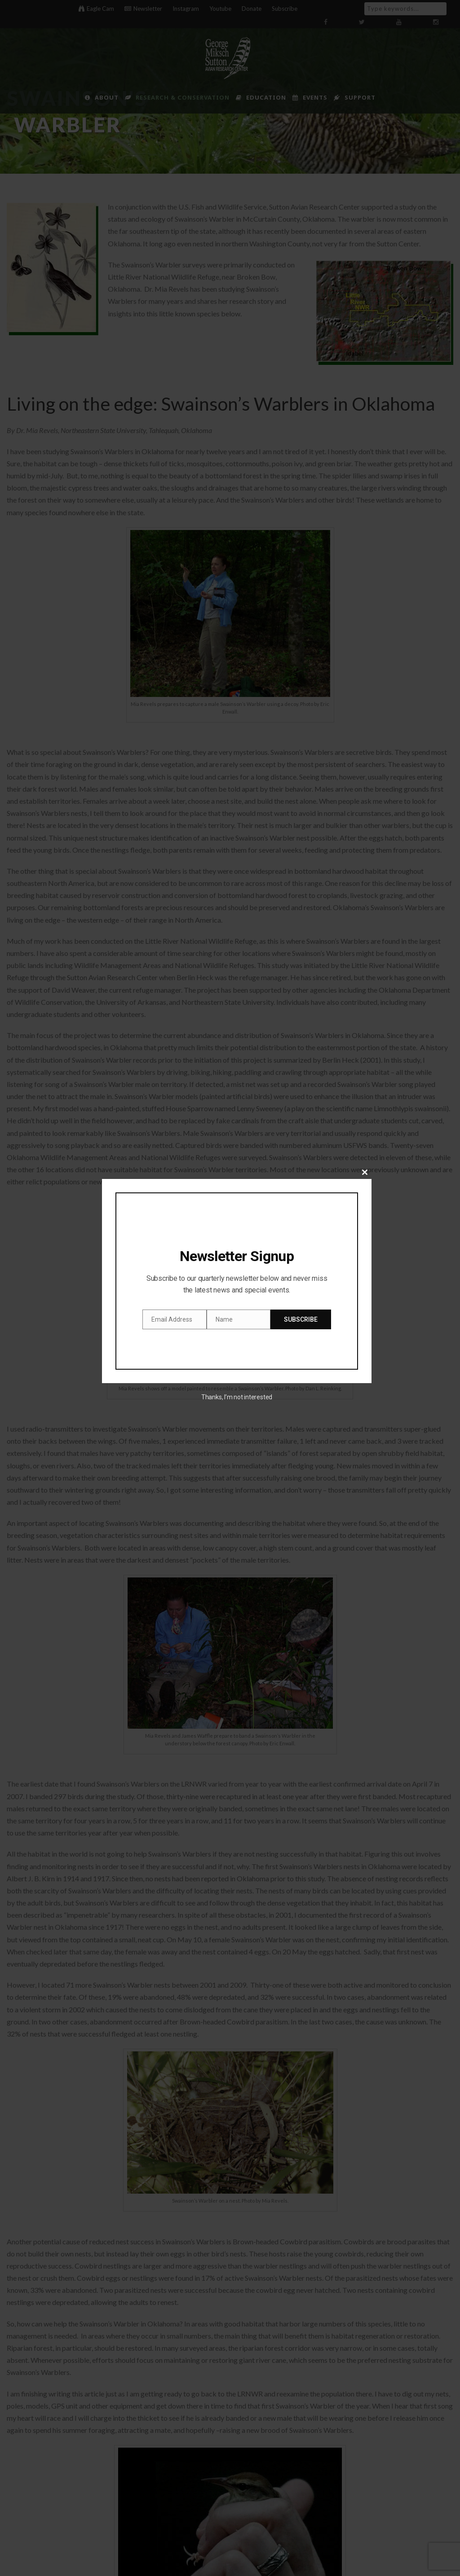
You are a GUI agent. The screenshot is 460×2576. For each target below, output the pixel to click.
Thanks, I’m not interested (236, 1397)
